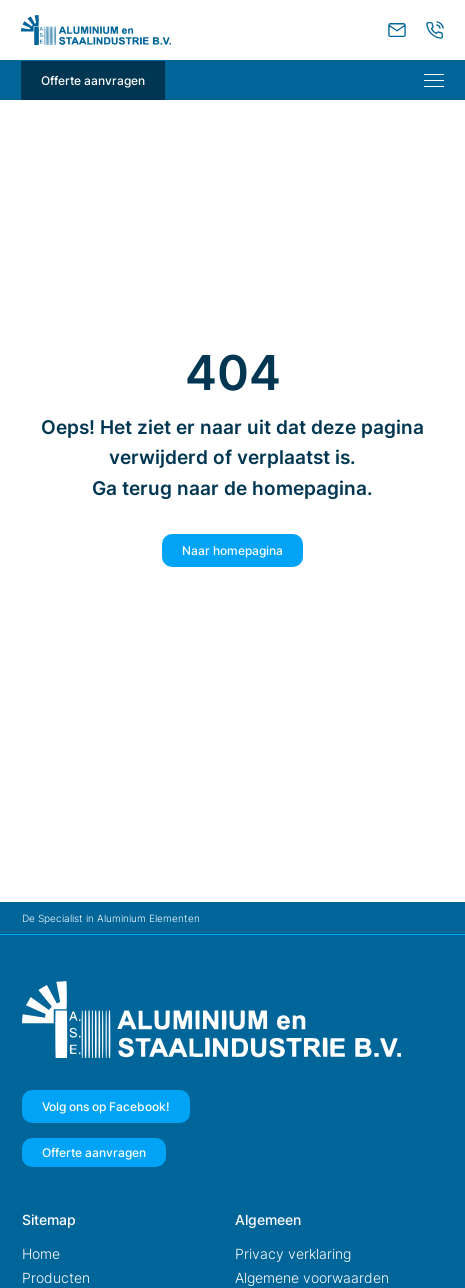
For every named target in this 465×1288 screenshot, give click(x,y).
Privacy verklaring (293, 1253)
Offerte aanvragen (93, 80)
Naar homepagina (232, 550)
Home (41, 1253)
